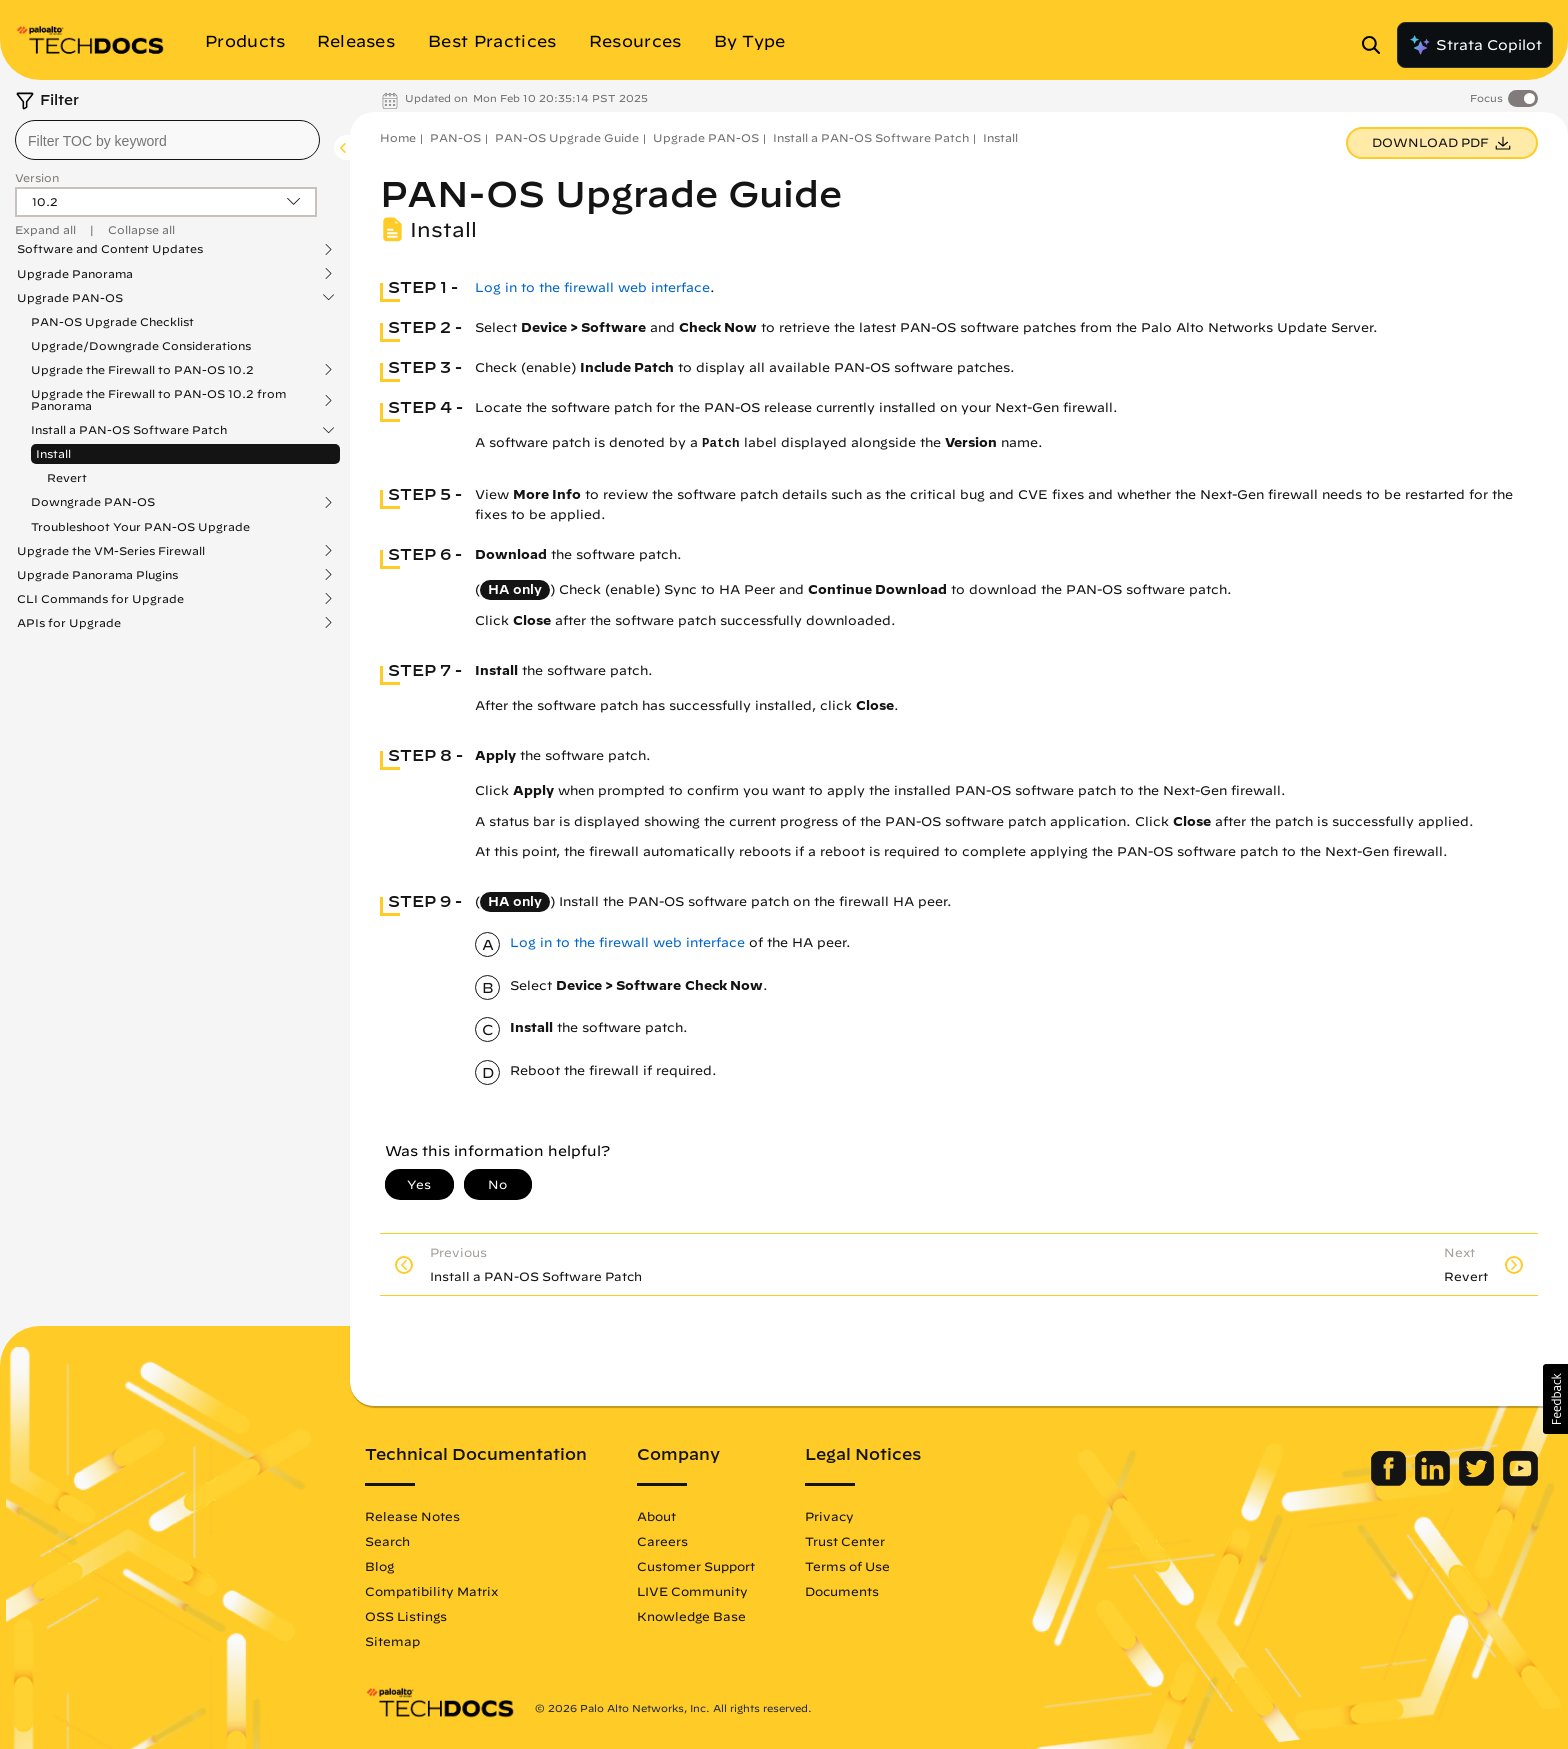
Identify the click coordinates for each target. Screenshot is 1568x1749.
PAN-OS (455, 137)
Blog (379, 1566)
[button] (1555, 1399)
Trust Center (845, 1541)
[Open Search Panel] (1377, 45)
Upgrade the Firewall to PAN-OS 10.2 (142, 370)
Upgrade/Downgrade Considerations (141, 345)
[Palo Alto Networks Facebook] (1390, 1481)
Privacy (829, 1516)
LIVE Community (692, 1591)
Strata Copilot (1475, 45)
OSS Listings (406, 1616)
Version (37, 177)
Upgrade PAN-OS (70, 298)
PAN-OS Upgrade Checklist (112, 321)
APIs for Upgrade (69, 623)
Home (398, 137)
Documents (842, 1591)
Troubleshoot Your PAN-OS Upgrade (140, 526)
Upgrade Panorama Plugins (97, 575)
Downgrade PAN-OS (93, 502)
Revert (67, 477)
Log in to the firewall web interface (592, 287)
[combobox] (167, 140)
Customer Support (696, 1566)
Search (387, 1541)
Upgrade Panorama (75, 274)
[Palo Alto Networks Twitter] (1478, 1481)
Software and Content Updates (110, 249)
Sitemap (392, 1641)
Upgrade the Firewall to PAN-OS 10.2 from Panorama (158, 400)
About (656, 1516)
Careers (662, 1541)
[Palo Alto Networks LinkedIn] (1434, 1481)
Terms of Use (847, 1566)
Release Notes (412, 1516)
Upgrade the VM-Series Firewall (111, 551)
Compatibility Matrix (431, 1591)
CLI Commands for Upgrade (100, 599)
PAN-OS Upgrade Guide (567, 137)
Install (53, 453)
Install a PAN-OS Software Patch (129, 430)
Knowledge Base (691, 1616)
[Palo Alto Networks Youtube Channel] (1520, 1481)
